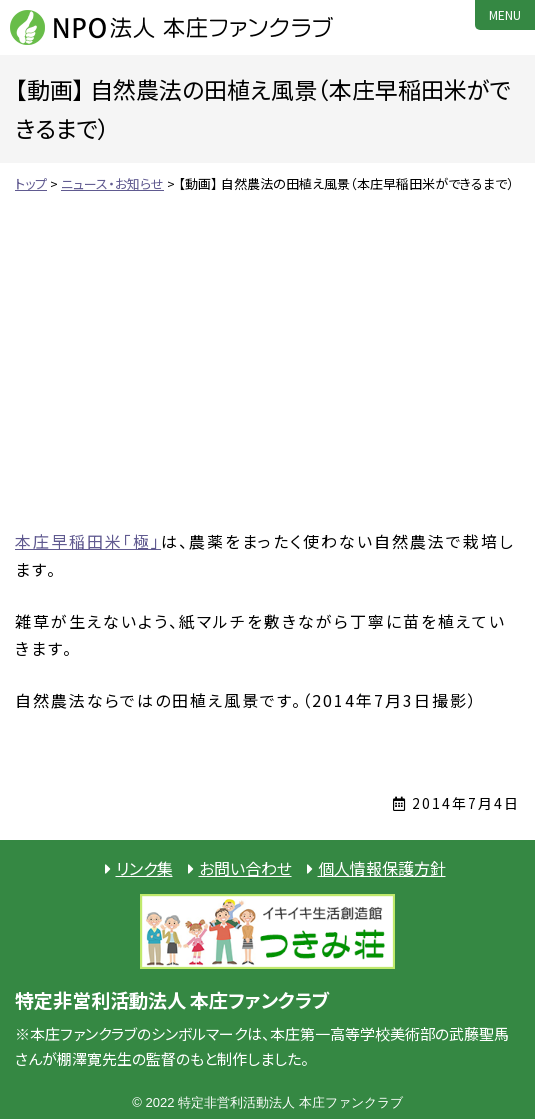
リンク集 (144, 868)
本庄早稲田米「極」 (88, 541)
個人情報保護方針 (382, 868)
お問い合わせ (245, 868)
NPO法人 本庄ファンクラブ (175, 27)
